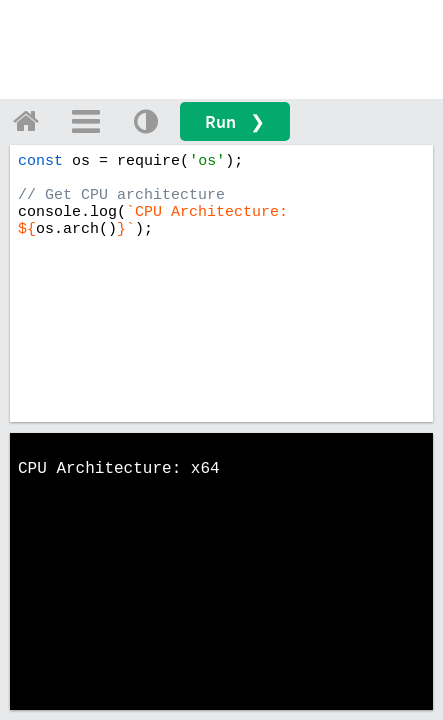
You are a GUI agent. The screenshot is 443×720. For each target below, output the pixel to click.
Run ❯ (235, 121)
